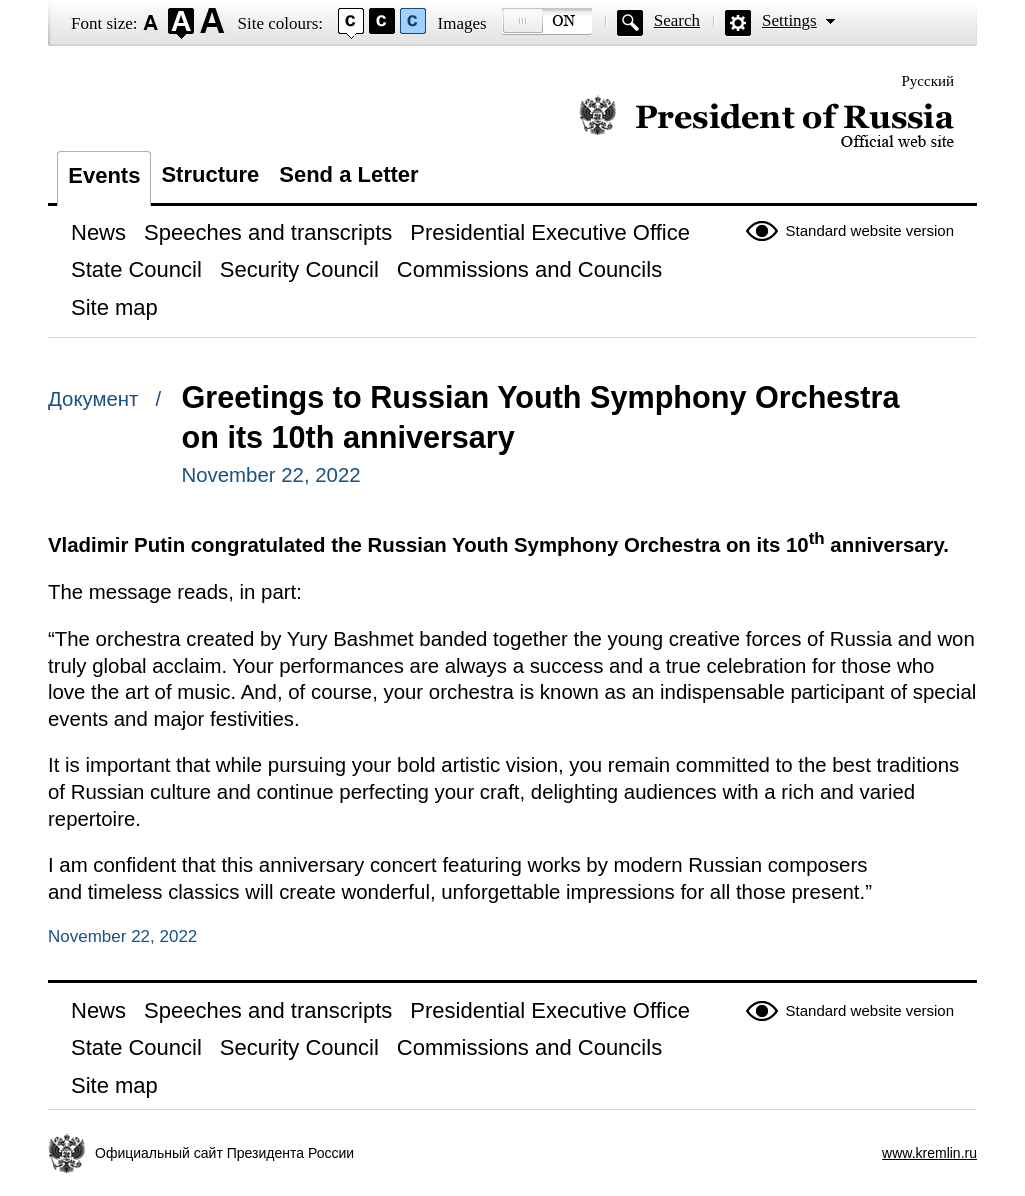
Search (677, 20)
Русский (928, 81)
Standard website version (870, 230)
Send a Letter (348, 174)
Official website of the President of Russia (766, 122)
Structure (210, 174)
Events (104, 175)
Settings (789, 20)
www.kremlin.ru (929, 1153)
